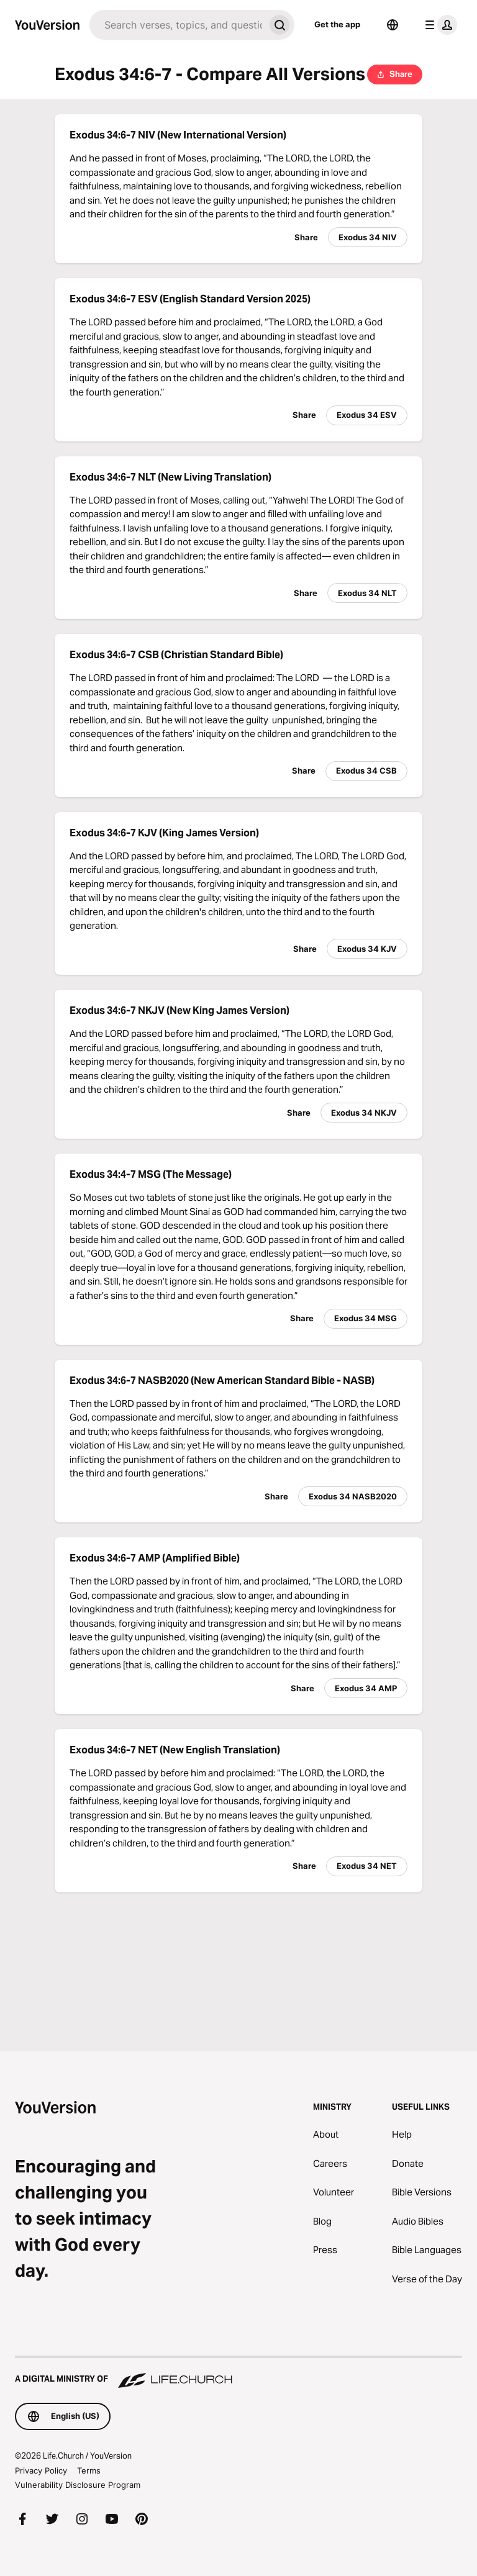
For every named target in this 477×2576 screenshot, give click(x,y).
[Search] (177, 25)
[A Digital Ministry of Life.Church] (238, 2373)
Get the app (337, 24)
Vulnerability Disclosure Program (77, 2485)
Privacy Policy (41, 2470)
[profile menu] (438, 24)
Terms (89, 2470)
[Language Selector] (392, 24)
